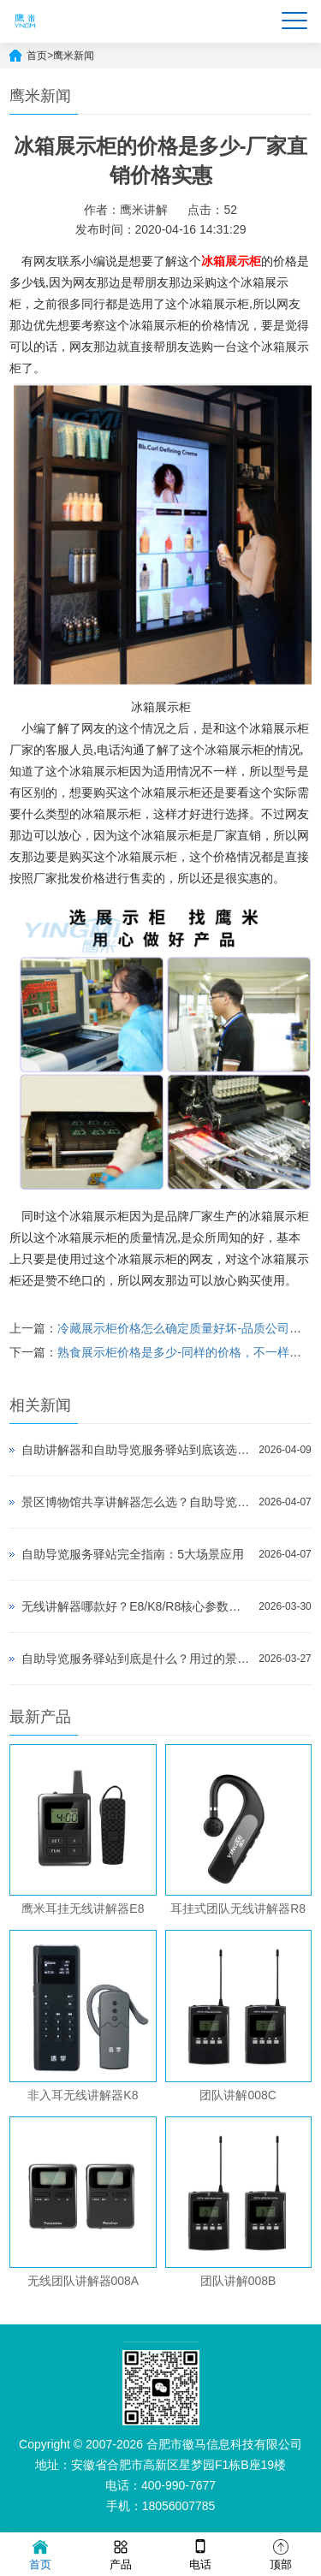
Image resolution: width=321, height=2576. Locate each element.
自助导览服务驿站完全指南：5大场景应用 (132, 1554)
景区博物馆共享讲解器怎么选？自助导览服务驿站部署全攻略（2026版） (135, 1502)
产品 (121, 2553)
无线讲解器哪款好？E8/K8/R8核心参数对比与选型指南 (135, 1606)
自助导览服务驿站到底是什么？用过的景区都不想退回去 (135, 1658)
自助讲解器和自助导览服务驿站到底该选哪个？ (135, 1450)
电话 (200, 2553)
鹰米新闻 (73, 56)
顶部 (281, 2553)
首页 (37, 56)
